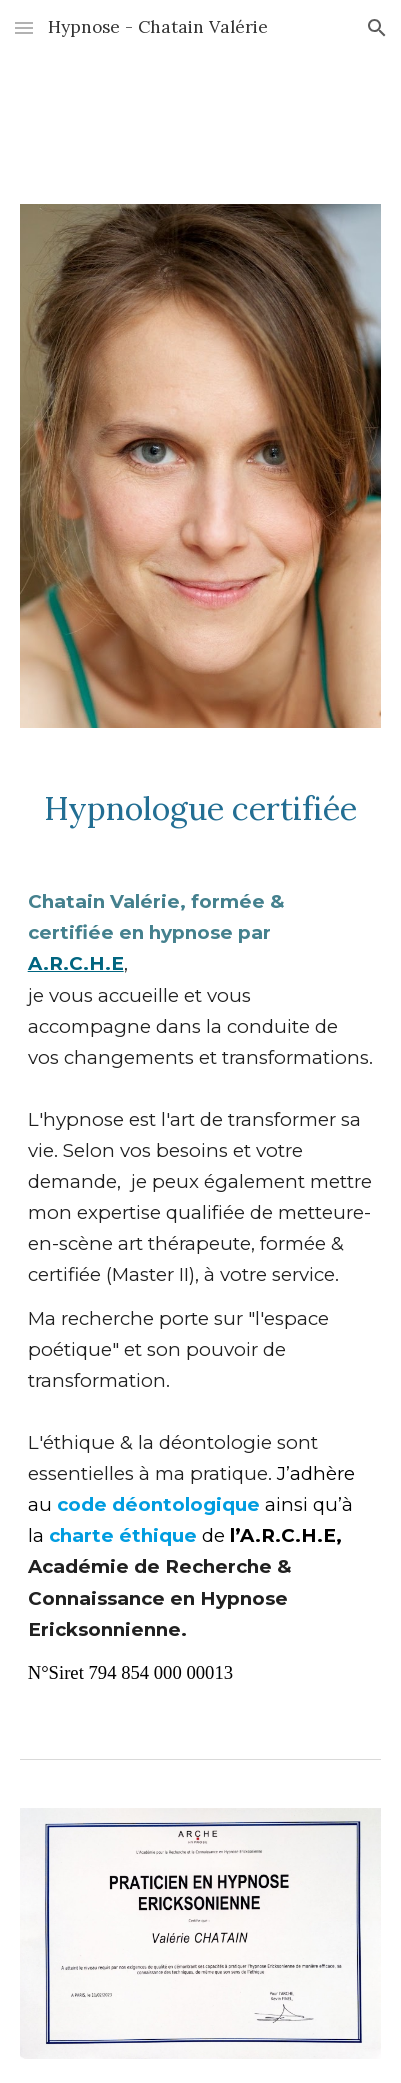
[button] (24, 27)
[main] (201, 809)
